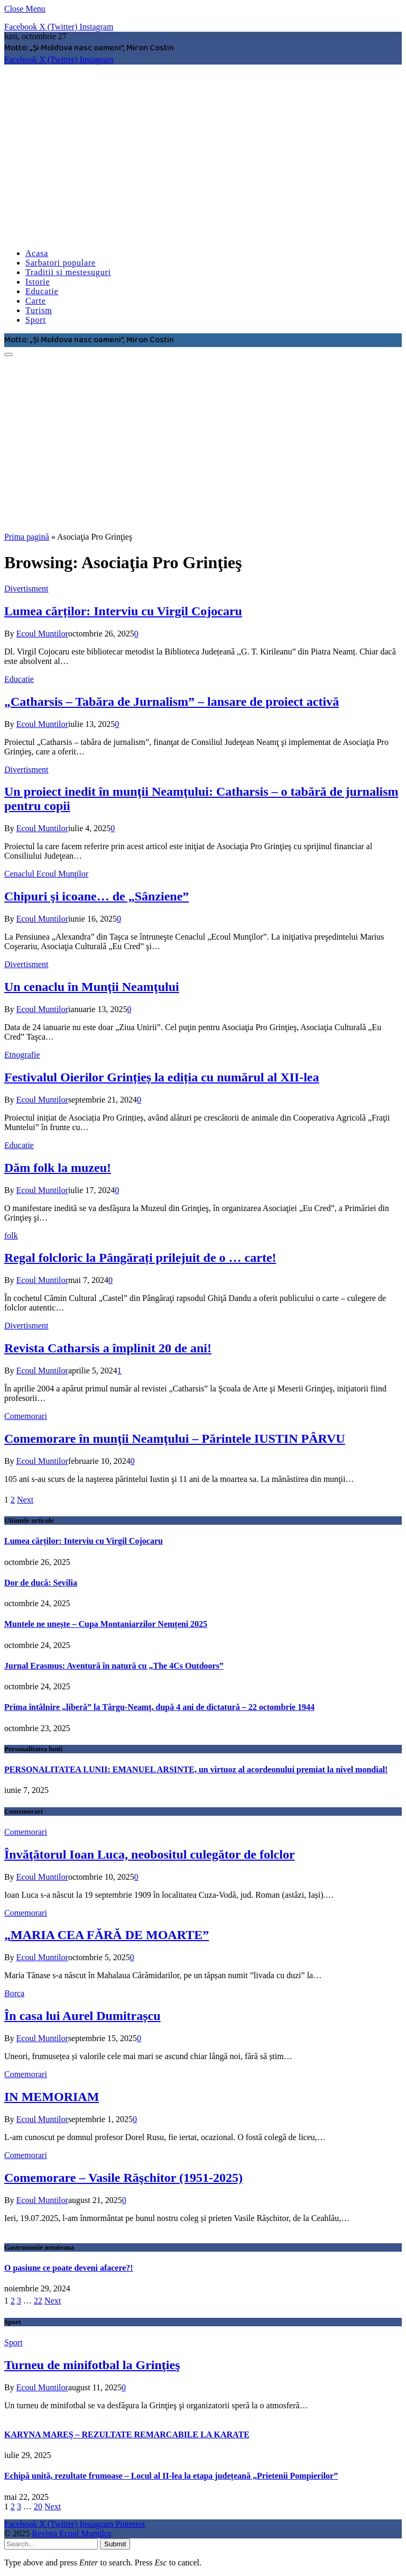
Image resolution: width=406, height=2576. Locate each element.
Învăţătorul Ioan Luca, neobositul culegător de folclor (149, 1854)
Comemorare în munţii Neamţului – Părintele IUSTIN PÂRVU (174, 1438)
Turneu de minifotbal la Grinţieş (92, 2365)
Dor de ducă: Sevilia (40, 1582)
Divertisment (26, 588)
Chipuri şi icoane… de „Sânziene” (96, 896)
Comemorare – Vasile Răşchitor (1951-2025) (123, 2177)
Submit (115, 2544)
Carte (35, 300)
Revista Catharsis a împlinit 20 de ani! (107, 1348)
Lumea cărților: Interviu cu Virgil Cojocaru (123, 611)
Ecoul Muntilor (42, 633)
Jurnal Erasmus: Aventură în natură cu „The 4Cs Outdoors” (114, 1665)
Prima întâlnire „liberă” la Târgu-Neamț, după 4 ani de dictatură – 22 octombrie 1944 (159, 1707)
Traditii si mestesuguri (68, 272)
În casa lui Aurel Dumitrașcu (82, 2016)
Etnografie (22, 1054)
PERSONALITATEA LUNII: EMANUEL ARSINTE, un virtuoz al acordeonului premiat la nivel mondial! (195, 1769)
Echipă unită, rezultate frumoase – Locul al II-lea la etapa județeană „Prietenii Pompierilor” (171, 2475)
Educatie (41, 291)
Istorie (37, 281)
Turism (38, 310)
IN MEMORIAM (51, 2097)
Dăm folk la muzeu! (57, 1168)
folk (11, 1235)
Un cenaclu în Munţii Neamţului (91, 987)
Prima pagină (26, 536)
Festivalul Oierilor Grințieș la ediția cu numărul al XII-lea (161, 1077)
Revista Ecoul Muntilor (71, 2533)
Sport (35, 319)
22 (38, 2300)
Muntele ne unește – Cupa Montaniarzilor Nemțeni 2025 (105, 1623)
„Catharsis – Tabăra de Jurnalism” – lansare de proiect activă (171, 701)
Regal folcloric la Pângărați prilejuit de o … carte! (140, 1257)
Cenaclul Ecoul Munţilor (46, 873)
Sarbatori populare (60, 262)
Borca (14, 1993)
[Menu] (8, 354)
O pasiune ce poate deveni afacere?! (68, 2267)
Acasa (36, 253)
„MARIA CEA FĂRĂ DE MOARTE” (106, 1935)
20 (38, 2506)
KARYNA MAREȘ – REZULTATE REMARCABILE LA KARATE (127, 2434)
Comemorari (25, 1416)
